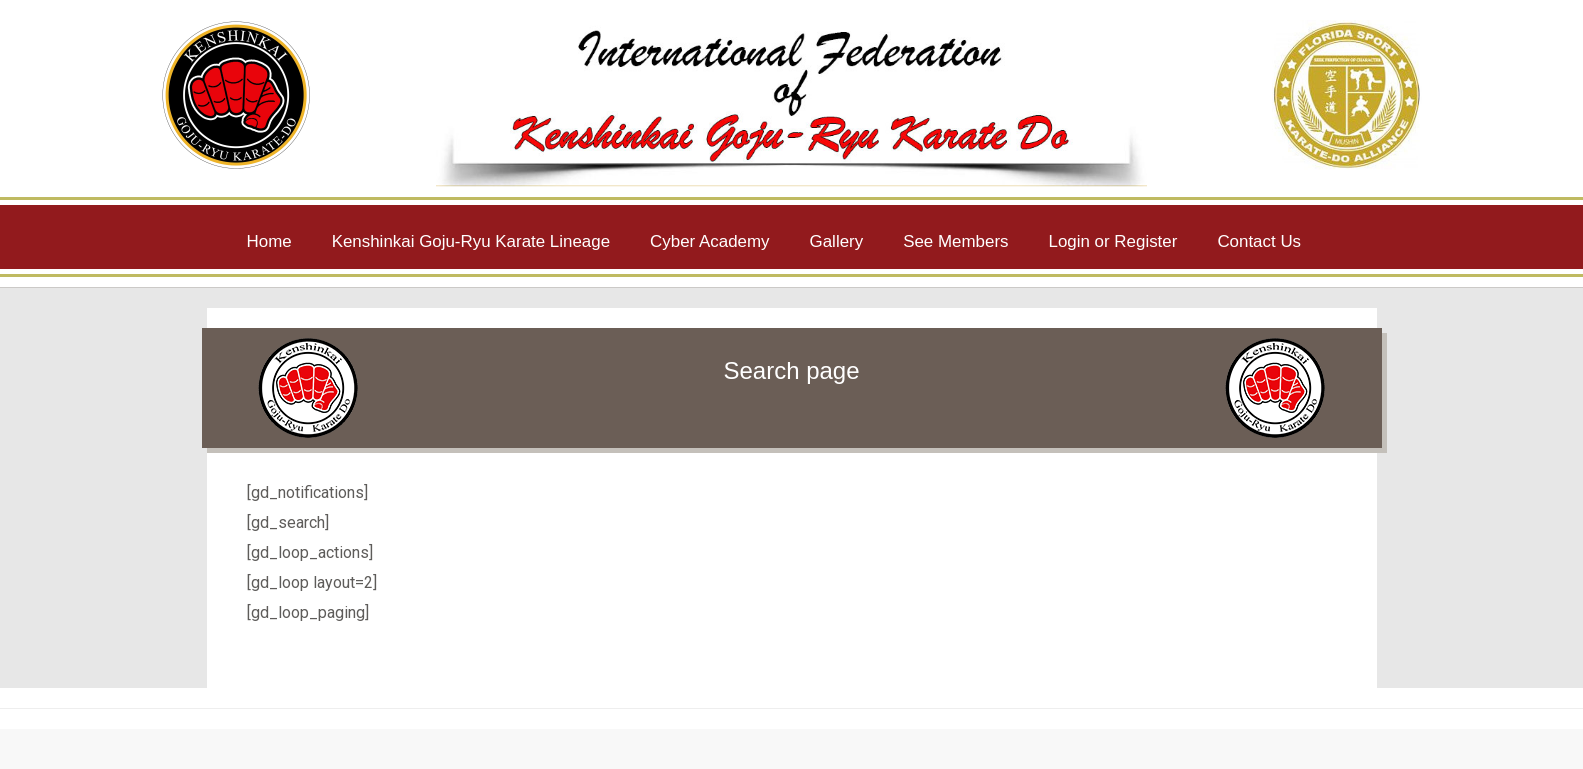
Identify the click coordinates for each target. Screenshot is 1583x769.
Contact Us (1259, 241)
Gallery (837, 241)
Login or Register (1113, 241)
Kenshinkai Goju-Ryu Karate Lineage (471, 241)
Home (269, 241)
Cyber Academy (709, 241)
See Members (955, 241)
